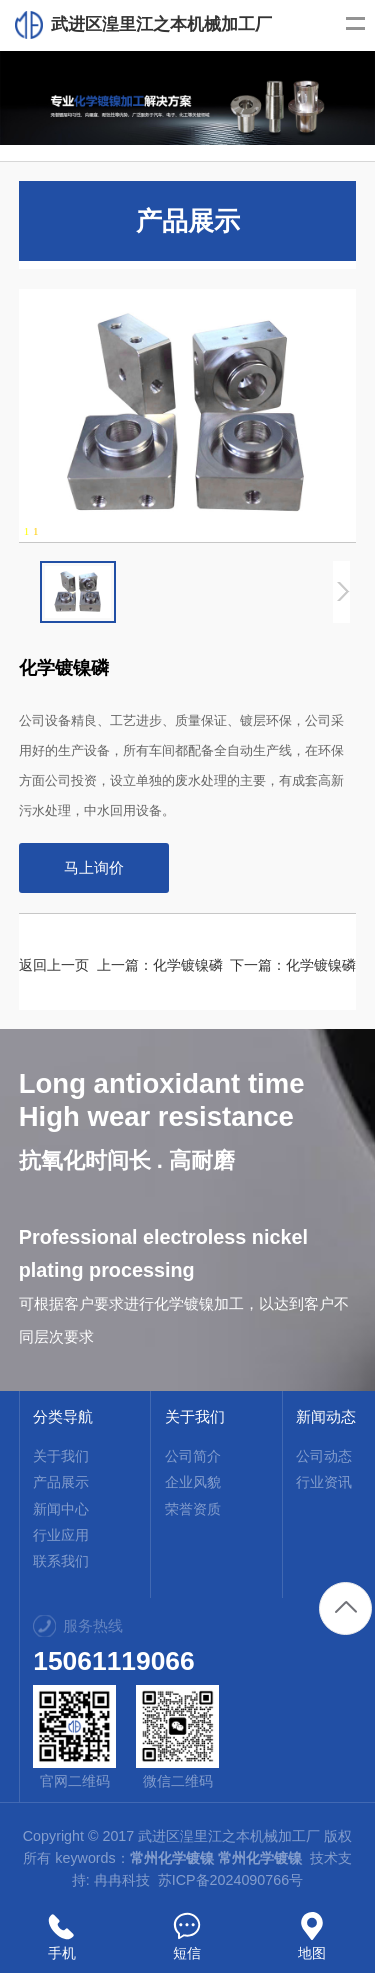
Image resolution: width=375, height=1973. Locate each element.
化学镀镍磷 (188, 965)
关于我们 (61, 1456)
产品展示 (61, 1482)
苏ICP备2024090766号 (230, 1880)
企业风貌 (193, 1482)
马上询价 (94, 867)
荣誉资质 (193, 1509)
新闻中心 (61, 1509)
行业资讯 (324, 1482)
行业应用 (61, 1535)
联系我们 (61, 1561)
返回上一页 (54, 965)
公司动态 (324, 1456)
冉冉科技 (122, 1880)
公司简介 (193, 1456)
